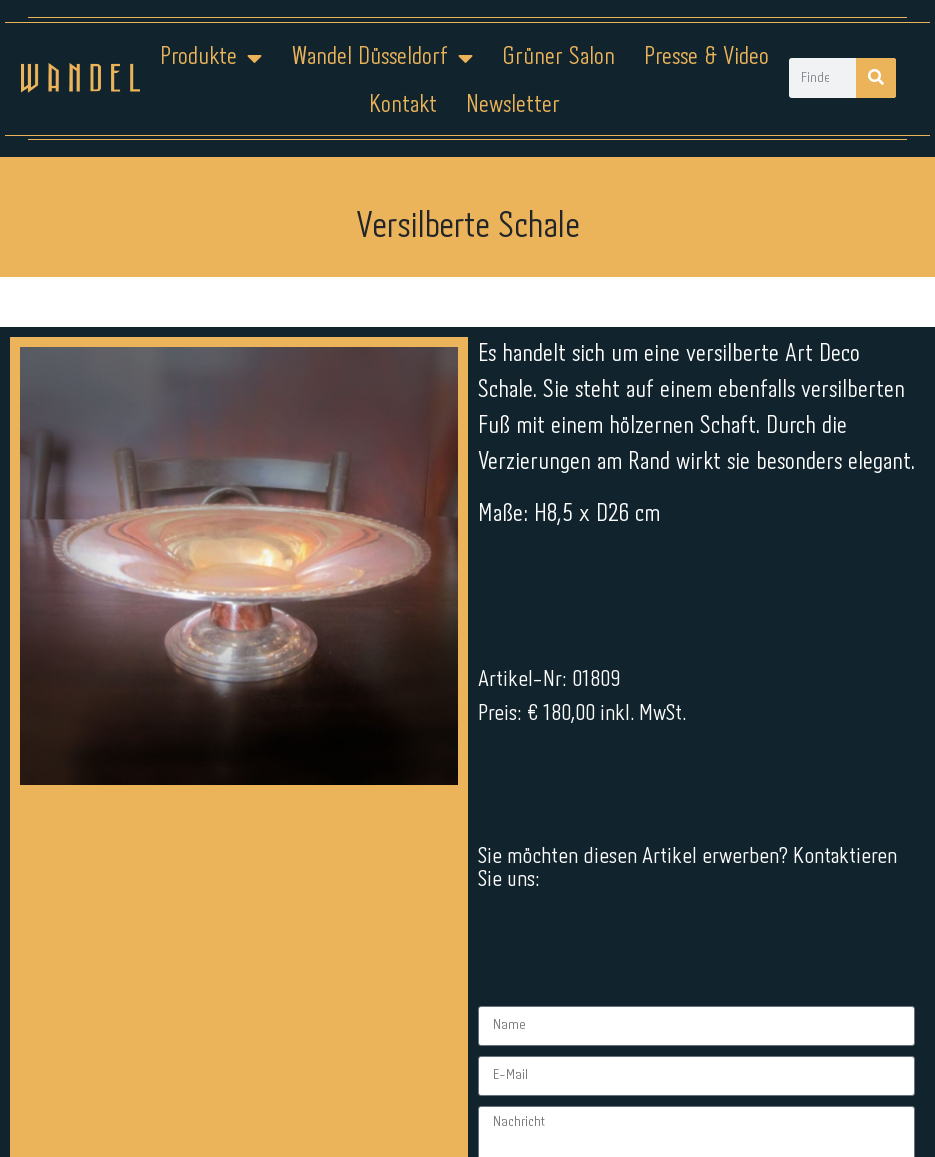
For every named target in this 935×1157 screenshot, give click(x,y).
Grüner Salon (558, 57)
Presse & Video (706, 57)
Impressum (346, 1094)
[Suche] (876, 78)
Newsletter (513, 105)
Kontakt (403, 105)
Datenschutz (479, 1094)
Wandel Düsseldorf (382, 58)
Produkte (211, 58)
